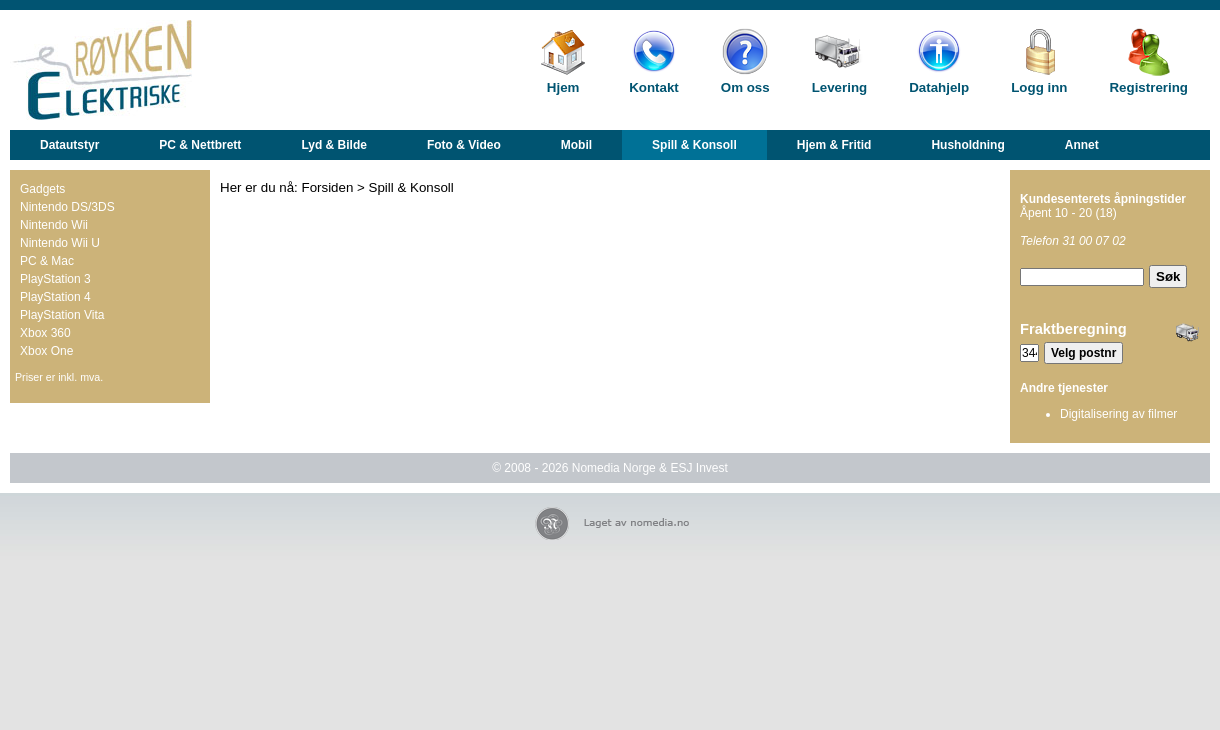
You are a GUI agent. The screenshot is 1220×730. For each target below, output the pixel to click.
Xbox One (46, 351)
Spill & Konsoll (694, 145)
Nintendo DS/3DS (67, 207)
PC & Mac (47, 261)
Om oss (745, 87)
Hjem (563, 87)
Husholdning (967, 145)
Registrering (1148, 87)
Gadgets (42, 189)
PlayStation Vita (62, 315)
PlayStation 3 (55, 279)
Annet (1082, 145)
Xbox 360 (45, 333)
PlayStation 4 (55, 297)
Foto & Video (464, 145)
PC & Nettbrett (200, 145)
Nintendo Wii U (60, 243)
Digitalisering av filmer (1118, 414)
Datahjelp (939, 87)
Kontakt (654, 87)
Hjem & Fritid (834, 145)
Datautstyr (69, 145)
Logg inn (1039, 87)
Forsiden (328, 187)
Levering (840, 87)
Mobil (576, 145)
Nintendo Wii (54, 225)
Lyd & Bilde (334, 145)
